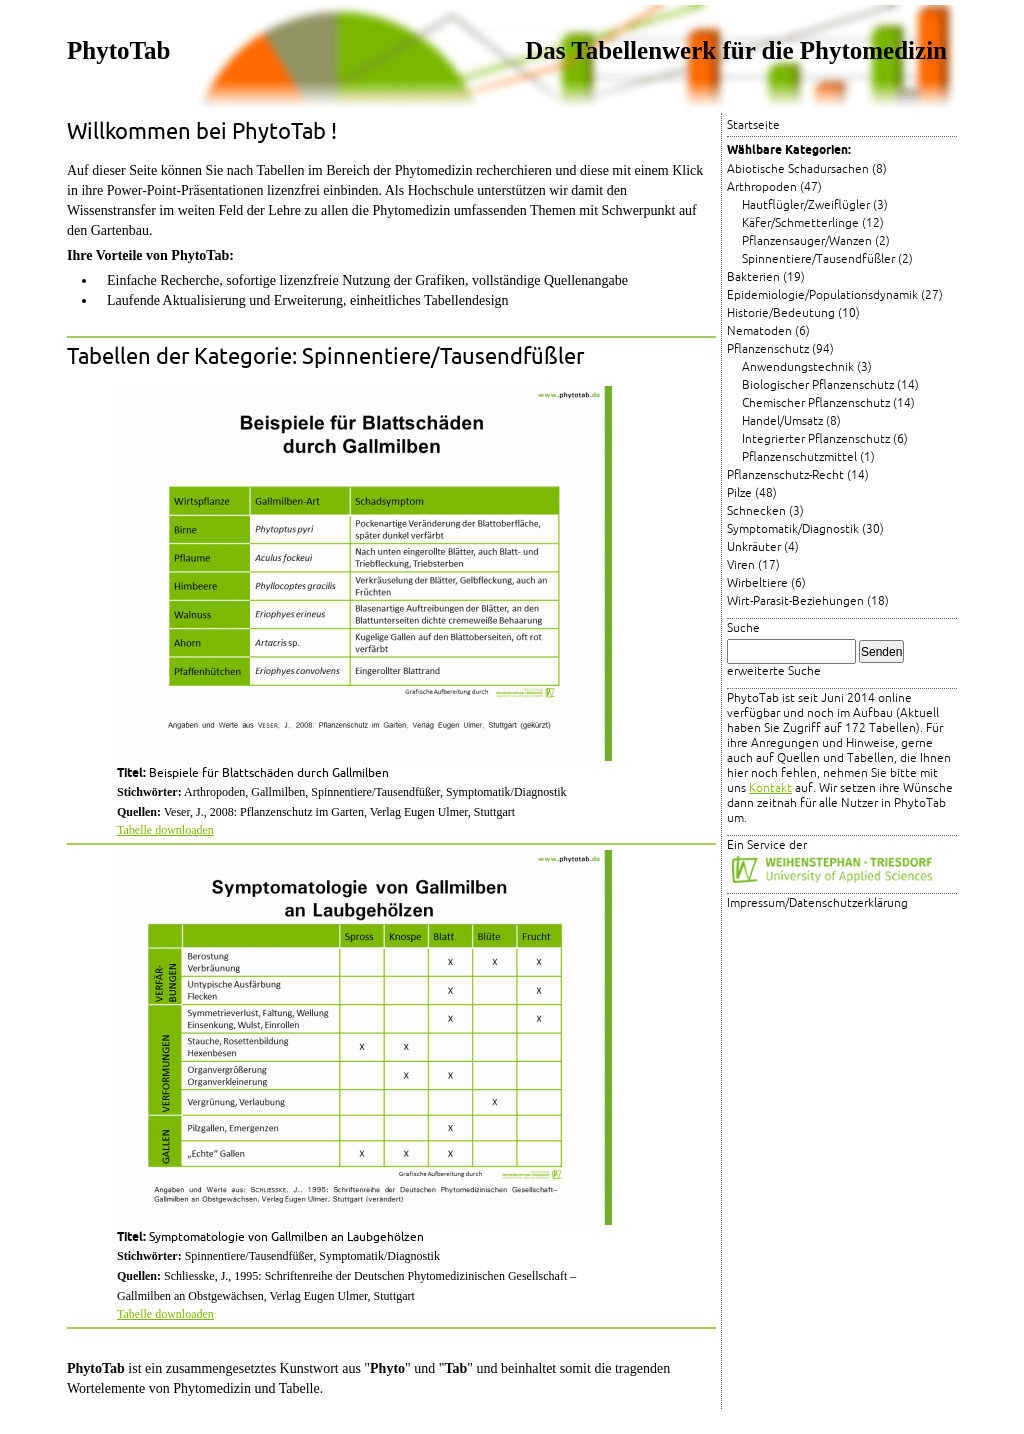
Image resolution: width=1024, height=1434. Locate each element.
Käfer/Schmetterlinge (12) (813, 223)
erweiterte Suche (774, 671)
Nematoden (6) (768, 331)
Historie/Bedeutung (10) (793, 313)
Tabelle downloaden (165, 830)
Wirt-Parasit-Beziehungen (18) (808, 601)
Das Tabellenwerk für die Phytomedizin (736, 50)
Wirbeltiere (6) (766, 583)
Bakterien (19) (766, 277)
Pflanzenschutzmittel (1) (808, 457)
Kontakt (770, 788)
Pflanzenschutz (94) (780, 349)
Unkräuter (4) (763, 547)
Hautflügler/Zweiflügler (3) (815, 205)
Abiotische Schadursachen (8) (807, 169)
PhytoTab (118, 50)
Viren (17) (753, 565)
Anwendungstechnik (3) (807, 367)
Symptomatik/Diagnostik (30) (805, 529)
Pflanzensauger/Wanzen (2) (816, 241)
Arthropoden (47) (774, 187)
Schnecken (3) (765, 511)
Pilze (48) (752, 493)
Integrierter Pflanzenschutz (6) (825, 439)
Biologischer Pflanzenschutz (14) (830, 385)
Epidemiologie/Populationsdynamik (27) (835, 295)
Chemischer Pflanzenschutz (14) (828, 403)
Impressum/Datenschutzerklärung (817, 903)
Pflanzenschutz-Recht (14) (798, 475)
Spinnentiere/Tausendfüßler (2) (827, 259)
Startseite (753, 125)
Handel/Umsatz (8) (791, 421)
